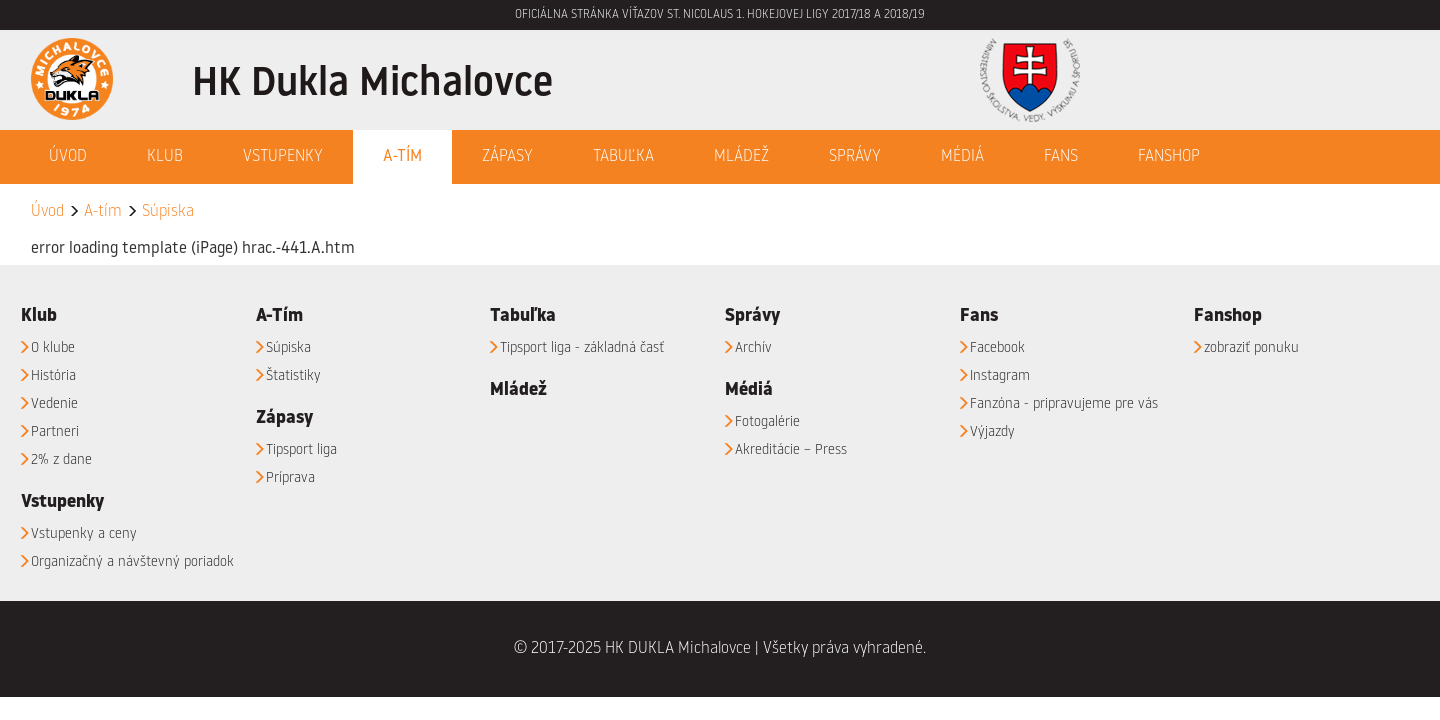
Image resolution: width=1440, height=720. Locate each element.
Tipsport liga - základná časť (582, 348)
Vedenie (54, 404)
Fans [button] (1061, 157)
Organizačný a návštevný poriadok (132, 562)
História (53, 376)
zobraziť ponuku (1251, 348)
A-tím (103, 212)
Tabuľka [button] (623, 157)
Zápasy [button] (507, 157)
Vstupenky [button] (283, 157)
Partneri (55, 432)
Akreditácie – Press (791, 450)
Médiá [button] (962, 157)
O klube (53, 348)
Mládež (741, 157)
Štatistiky (293, 376)
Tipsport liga (301, 450)
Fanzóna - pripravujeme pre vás (1064, 404)
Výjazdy (992, 432)
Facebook (997, 348)
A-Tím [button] (402, 157)
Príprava (290, 478)
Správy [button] (855, 157)
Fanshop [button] (1169, 157)
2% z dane (61, 460)
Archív (753, 348)
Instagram (1000, 376)
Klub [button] (165, 157)
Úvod (68, 157)
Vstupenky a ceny (84, 534)
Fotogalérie (767, 422)
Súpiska (168, 212)
